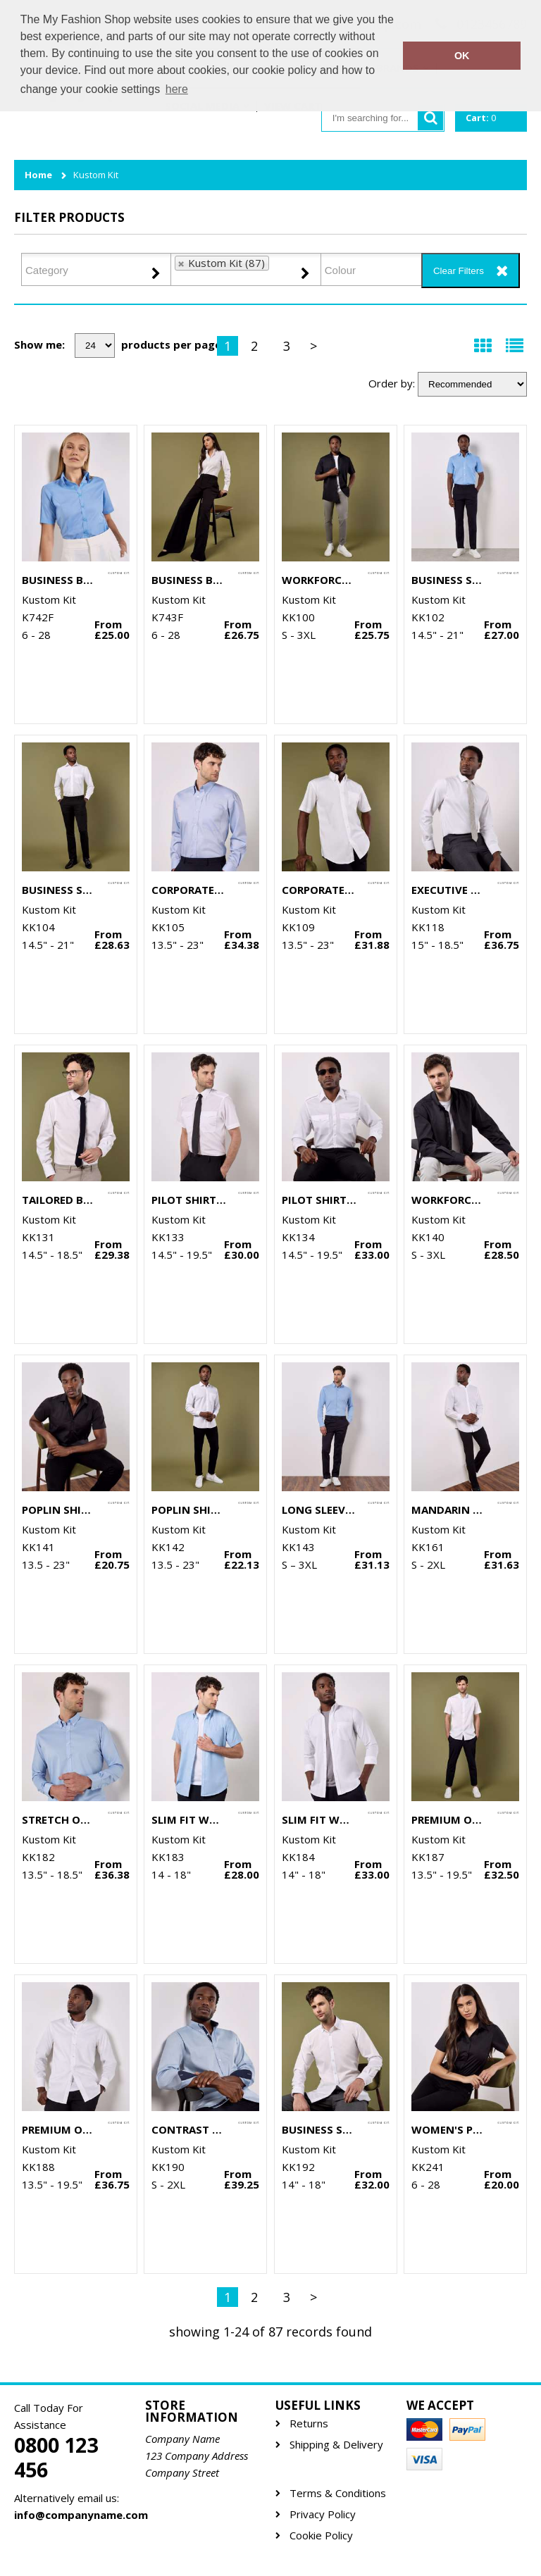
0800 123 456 (56, 2457)
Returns (309, 2423)
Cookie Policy (321, 2535)
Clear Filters (458, 271)
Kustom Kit (95, 175)
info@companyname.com (74, 2515)
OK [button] (462, 55)
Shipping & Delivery (336, 2444)
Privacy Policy (323, 2514)
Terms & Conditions (338, 2493)
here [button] (177, 89)
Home (38, 175)
